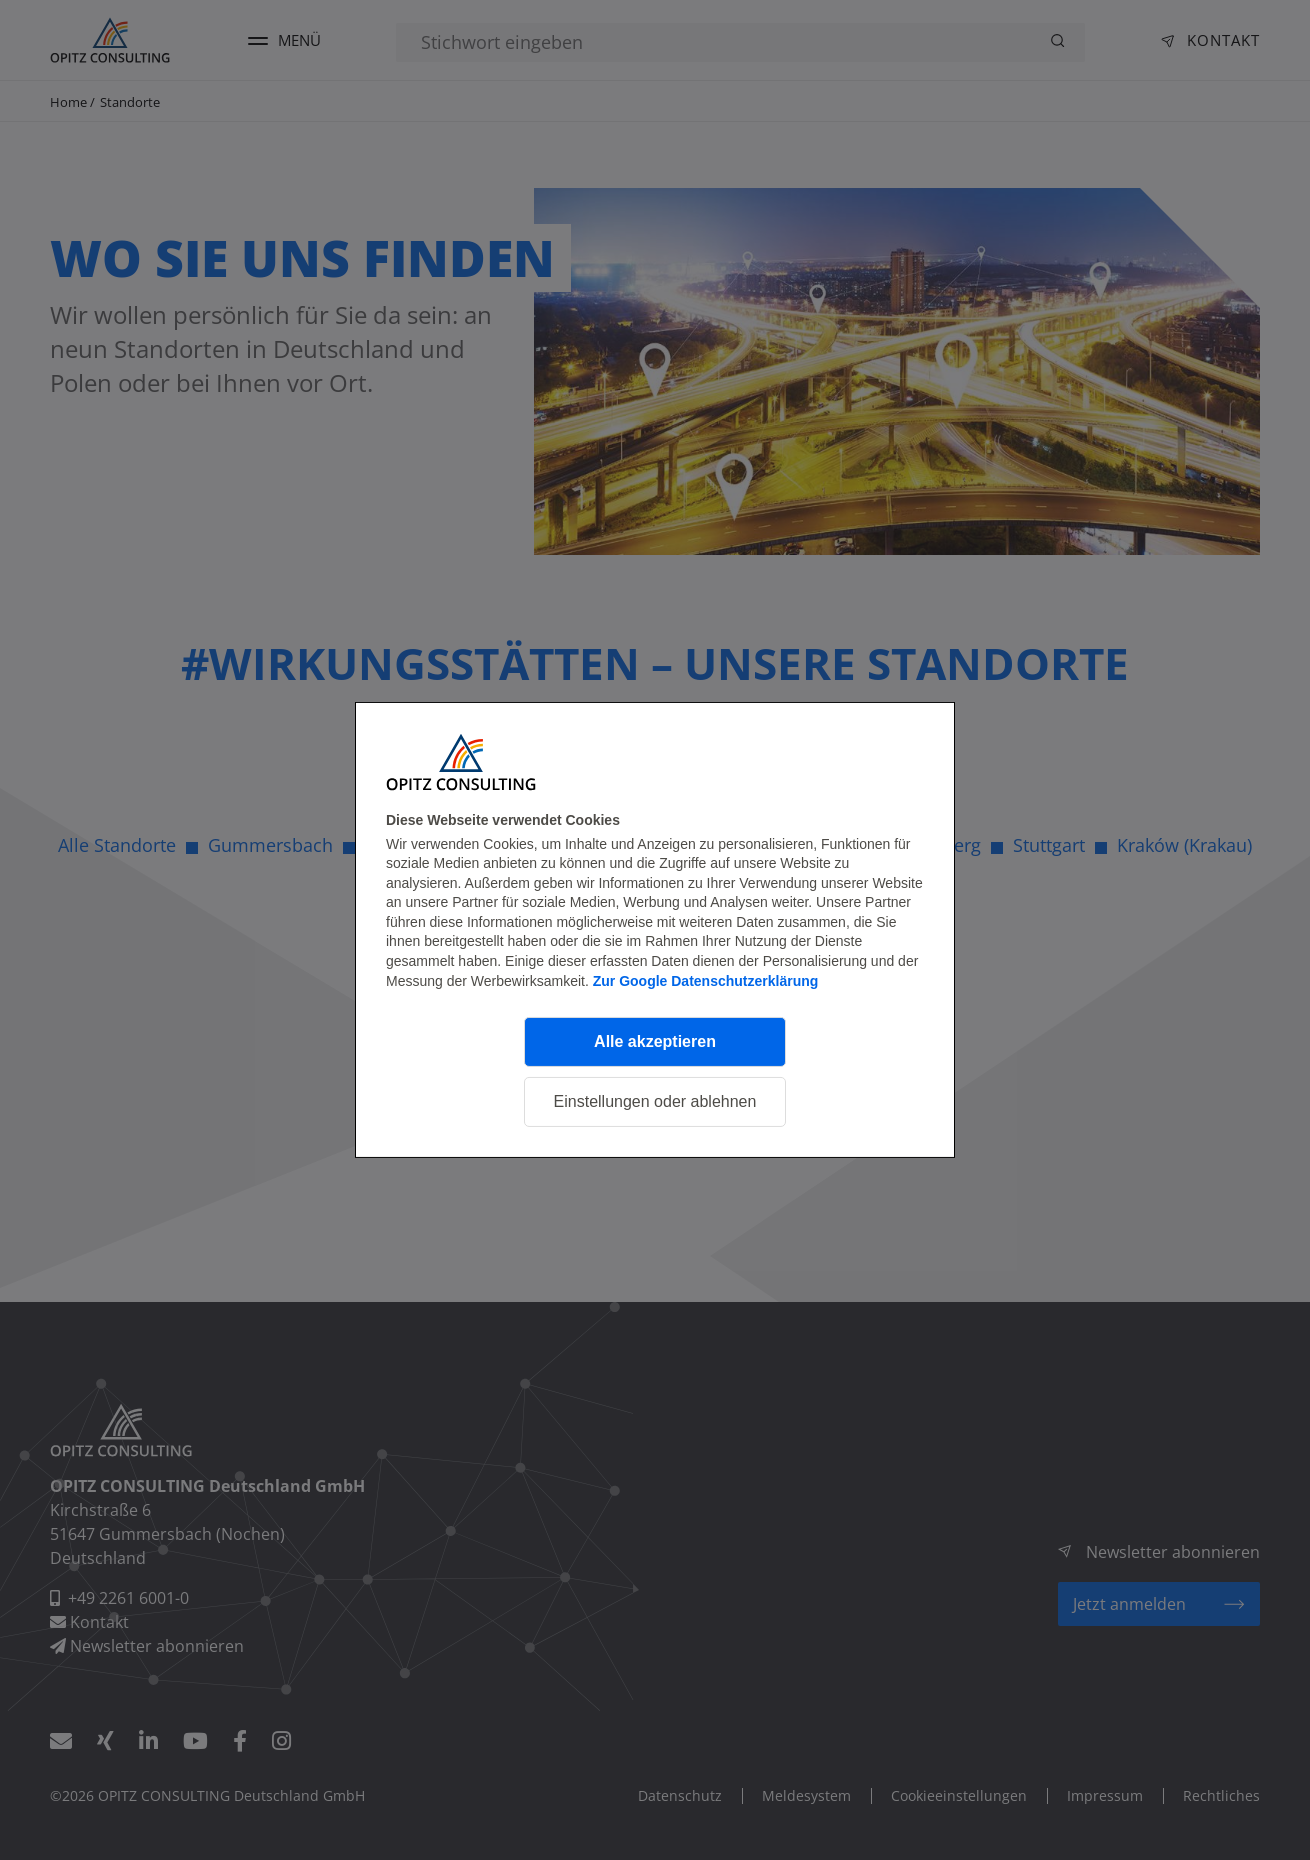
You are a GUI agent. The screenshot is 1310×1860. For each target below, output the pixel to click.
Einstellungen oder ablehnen (655, 1101)
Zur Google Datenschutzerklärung (706, 981)
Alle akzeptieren (655, 1041)
